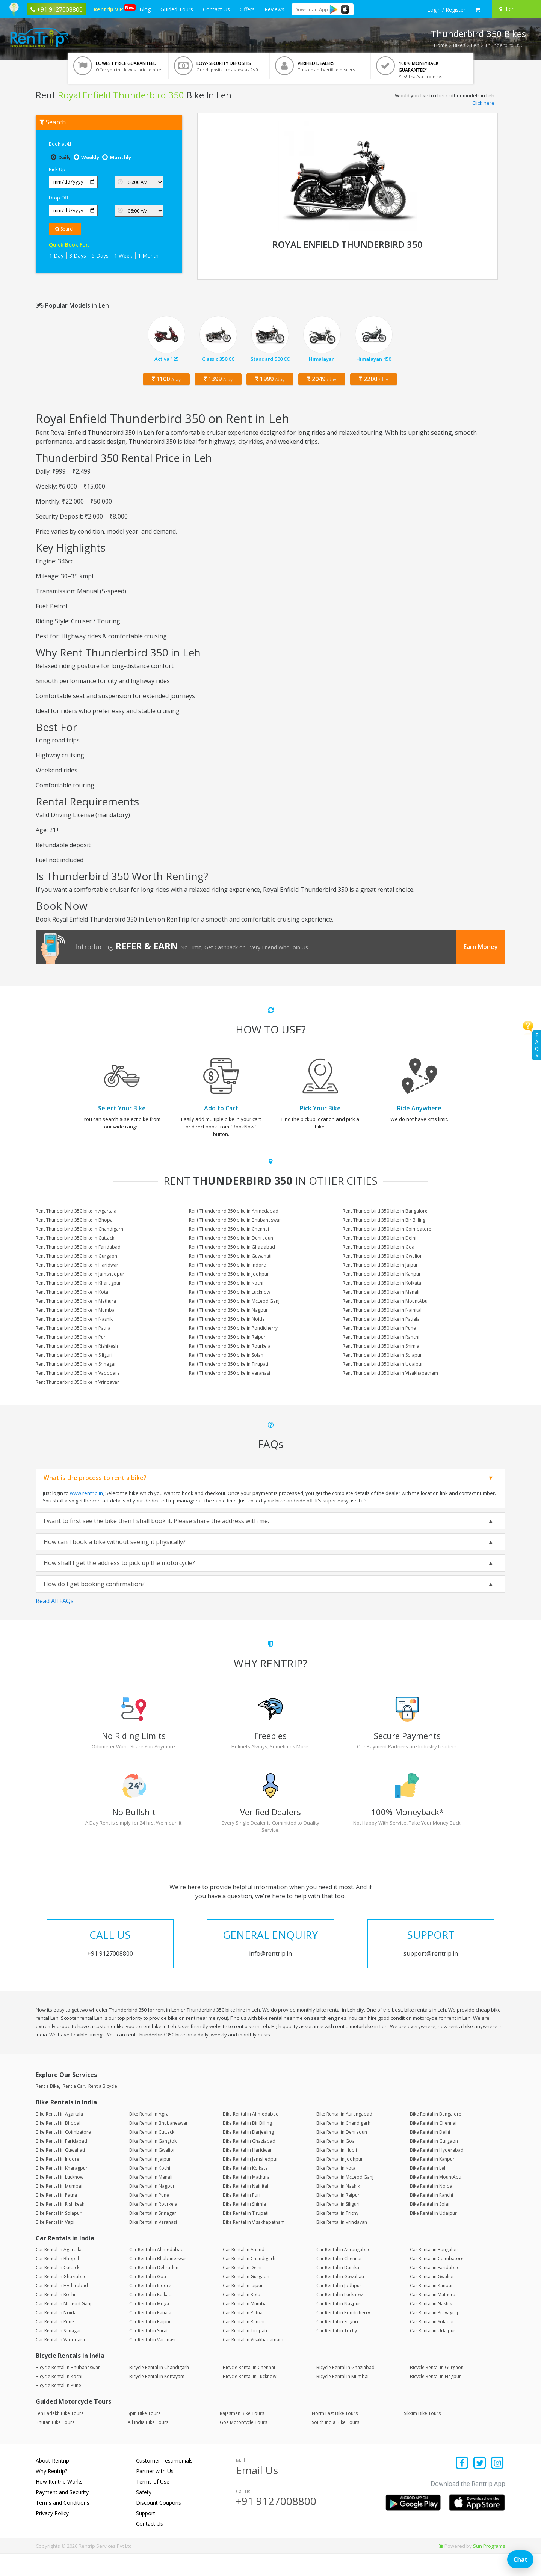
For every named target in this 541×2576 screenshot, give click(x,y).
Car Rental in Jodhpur (338, 2308)
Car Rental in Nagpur (338, 2326)
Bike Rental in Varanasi (153, 2244)
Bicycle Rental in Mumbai (342, 2399)
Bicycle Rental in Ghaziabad (345, 2390)
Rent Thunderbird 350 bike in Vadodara (78, 1373)
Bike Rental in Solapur (59, 2235)
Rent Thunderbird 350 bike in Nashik (74, 1319)
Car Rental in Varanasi (152, 2362)
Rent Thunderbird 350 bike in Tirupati (228, 1364)
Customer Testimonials (164, 2482)
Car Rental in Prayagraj (434, 2335)
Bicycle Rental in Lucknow (249, 2399)
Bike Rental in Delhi (430, 2154)
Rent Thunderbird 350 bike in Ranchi (381, 1337)
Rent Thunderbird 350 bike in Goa (378, 1247)
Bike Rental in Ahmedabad (251, 2136)
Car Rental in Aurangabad (343, 2272)
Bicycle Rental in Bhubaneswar (68, 2390)
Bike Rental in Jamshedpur (250, 2181)
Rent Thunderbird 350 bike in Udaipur (383, 1364)
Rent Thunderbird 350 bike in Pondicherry (233, 1328)
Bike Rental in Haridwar (247, 2172)
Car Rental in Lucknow (339, 2317)
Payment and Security (62, 2514)
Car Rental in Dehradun (153, 2290)
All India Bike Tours (148, 2444)
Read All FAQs (55, 1601)
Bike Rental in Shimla (244, 2226)
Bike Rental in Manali (150, 2199)
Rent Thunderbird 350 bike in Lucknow (229, 1292)
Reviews (274, 9)
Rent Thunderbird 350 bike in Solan (226, 1355)
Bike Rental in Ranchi (431, 2217)
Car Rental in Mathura (432, 2317)
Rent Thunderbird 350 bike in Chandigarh (79, 1229)
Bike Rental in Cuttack (151, 2154)
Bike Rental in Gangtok (153, 2163)
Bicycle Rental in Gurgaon (437, 2390)
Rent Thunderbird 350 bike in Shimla (381, 1346)
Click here (483, 103)
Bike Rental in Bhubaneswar (158, 2145)
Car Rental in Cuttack (57, 2290)
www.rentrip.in (86, 1493)
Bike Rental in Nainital (245, 2208)
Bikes (459, 45)
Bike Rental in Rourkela (153, 2226)
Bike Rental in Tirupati (246, 2235)
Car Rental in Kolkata (151, 2317)
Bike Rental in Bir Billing (247, 2145)
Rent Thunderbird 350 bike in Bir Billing (384, 1220)
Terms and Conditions (62, 2524)
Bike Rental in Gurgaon (434, 2163)
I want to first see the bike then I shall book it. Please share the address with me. (156, 1521)
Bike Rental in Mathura (246, 2199)
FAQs (537, 1045)
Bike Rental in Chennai (433, 2145)
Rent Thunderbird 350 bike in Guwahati (230, 1256)
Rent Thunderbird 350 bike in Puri (71, 1337)
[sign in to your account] (446, 10)
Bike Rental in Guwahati (60, 2172)
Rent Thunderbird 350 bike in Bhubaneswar (235, 1220)
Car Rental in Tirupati (245, 2353)
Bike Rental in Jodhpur (339, 2181)
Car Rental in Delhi (242, 2290)
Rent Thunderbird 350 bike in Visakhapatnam (390, 1373)
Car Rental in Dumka (337, 2290)
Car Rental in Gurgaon (246, 2299)
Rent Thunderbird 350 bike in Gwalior (382, 1256)
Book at (60, 143)
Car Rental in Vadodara (60, 2362)
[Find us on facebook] (462, 2486)
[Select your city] (515, 9)
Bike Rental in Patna (56, 2217)
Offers (247, 9)
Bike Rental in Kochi (149, 2190)
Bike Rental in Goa (335, 2163)
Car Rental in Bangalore (435, 2272)
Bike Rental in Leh (428, 2190)
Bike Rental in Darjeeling (248, 2154)
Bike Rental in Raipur (338, 2217)
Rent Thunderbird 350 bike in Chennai (229, 1229)
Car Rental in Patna (243, 2335)
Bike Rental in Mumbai (59, 2208)
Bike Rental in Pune (149, 2217)
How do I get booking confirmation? (94, 1584)
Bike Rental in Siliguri (338, 2226)
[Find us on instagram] (497, 2486)
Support (145, 2535)
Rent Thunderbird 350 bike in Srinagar (76, 1364)
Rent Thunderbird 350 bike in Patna (73, 1328)
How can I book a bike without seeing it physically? (115, 1542)
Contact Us (216, 9)
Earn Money (481, 947)
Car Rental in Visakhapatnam (253, 2362)
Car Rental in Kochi (55, 2317)
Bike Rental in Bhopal (58, 2145)
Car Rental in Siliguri (337, 2344)
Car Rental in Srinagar (58, 2353)
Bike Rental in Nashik (338, 2208)
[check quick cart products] (478, 10)
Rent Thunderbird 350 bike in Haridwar (77, 1265)
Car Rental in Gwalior (432, 2299)
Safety (143, 2514)
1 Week (123, 255)
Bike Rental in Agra (149, 2136)
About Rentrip (52, 2482)
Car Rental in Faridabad (435, 2290)
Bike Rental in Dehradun (341, 2154)
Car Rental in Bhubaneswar (157, 2281)
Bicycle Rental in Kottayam (156, 2399)
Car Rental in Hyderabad (62, 2308)
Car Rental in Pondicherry (343, 2335)
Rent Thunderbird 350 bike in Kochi (226, 1283)
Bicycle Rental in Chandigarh (159, 2390)
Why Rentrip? (51, 2493)
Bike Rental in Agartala (59, 2136)
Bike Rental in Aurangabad (344, 2136)
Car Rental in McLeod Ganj (63, 2326)
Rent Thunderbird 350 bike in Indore (227, 1265)
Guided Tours (176, 9)
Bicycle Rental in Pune (58, 2408)
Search (65, 229)
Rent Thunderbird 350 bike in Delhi (379, 1238)
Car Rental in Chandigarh (249, 2281)
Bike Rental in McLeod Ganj (344, 2199)
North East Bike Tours (335, 2435)
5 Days (100, 255)
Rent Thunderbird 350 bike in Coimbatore (387, 1229)
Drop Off (58, 197)
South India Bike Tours (335, 2444)
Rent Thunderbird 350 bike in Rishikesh (77, 1346)
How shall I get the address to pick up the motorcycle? (119, 1563)
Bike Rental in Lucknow (59, 2199)
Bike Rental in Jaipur (150, 2181)
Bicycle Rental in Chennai (249, 2390)
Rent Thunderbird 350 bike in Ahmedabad (233, 1211)
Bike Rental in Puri (241, 2217)
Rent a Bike (47, 2108)
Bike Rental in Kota (335, 2190)
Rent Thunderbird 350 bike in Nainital (382, 1310)
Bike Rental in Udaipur (433, 2235)
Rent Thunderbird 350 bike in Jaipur (380, 1265)
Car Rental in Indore (150, 2308)
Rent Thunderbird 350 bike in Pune (379, 1328)
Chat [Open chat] (520, 2559)
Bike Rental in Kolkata (245, 2190)
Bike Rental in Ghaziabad (249, 2163)
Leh (475, 45)
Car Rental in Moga (149, 2326)
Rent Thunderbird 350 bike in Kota (72, 1292)
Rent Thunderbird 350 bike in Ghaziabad (232, 1247)
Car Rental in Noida (56, 2335)
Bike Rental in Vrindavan (341, 2244)
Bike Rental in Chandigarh (343, 2145)
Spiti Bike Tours (144, 2435)
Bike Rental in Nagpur (152, 2208)
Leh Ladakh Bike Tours (59, 2435)
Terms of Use (152, 2503)
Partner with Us (155, 2493)
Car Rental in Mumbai (245, 2326)
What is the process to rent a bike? (95, 1478)
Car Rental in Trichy (336, 2353)
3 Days (77, 255)
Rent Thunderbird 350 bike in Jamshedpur (80, 1274)
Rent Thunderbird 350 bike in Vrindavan (78, 1382)
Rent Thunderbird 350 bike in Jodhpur (229, 1274)
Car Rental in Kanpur (431, 2308)
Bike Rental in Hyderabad (437, 2172)
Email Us (257, 2492)
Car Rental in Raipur (150, 2344)
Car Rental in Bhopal (57, 2281)
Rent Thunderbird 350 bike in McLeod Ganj (234, 1301)
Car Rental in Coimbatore (437, 2281)
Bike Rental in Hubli (336, 2172)
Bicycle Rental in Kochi (59, 2399)
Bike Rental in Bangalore (435, 2136)
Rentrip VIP (110, 8)
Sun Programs (489, 2568)
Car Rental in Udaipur (432, 2353)
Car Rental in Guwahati (340, 2299)
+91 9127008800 (276, 2523)
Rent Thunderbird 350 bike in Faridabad (78, 1247)
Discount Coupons (158, 2524)
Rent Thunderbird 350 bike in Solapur (382, 1355)
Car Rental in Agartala (59, 2272)
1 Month (148, 255)
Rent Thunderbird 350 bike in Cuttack (75, 1238)
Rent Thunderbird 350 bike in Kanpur (382, 1274)
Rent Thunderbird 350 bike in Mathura (76, 1301)
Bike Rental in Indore (57, 2181)
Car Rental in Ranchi (243, 2344)
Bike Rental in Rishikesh (60, 2226)
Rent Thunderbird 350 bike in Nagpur (228, 1310)
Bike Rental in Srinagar (152, 2235)
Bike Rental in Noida (431, 2208)
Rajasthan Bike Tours (242, 2435)
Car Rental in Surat (148, 2353)
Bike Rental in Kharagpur (62, 2190)
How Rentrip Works (59, 2503)
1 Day (56, 255)
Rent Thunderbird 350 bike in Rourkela (229, 1346)
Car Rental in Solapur (432, 2344)
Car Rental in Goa (147, 2299)
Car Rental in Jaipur (243, 2308)
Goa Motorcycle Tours (243, 2444)
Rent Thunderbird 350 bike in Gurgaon (76, 1256)
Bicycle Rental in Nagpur (435, 2399)
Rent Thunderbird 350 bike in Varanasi (229, 1373)
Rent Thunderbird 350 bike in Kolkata (382, 1283)
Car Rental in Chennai (338, 2281)
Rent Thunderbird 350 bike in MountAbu (385, 1301)
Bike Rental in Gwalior (152, 2172)
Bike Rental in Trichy (337, 2235)
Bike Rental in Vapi (55, 2244)
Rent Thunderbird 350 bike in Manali (381, 1292)
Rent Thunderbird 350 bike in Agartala (76, 1211)
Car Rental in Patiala (150, 2335)
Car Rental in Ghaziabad (61, 2299)
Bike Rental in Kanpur (432, 2181)
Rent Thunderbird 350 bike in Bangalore (385, 1211)
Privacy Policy (52, 2535)
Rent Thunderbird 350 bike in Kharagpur (78, 1283)
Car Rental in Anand (243, 2272)
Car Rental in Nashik (431, 2326)
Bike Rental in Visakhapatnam (254, 2244)
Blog (145, 9)
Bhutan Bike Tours (55, 2444)
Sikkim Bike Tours (422, 2435)
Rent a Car (74, 2108)
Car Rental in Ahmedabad (156, 2272)
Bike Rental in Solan (430, 2226)
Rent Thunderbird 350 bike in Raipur (227, 1337)
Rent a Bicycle (102, 2108)
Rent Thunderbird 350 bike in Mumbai (76, 1310)
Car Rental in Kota (241, 2317)
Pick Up (57, 169)
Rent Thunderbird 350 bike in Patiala (381, 1319)
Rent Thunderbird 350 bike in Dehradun (231, 1238)
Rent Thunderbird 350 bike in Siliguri (74, 1355)
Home (440, 45)
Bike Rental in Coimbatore (63, 2154)
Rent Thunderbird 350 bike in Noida (227, 1319)
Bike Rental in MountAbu (435, 2199)
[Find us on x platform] (480, 2486)
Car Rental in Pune (55, 2344)
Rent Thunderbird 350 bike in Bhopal (75, 1220)
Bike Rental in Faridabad (61, 2163)
